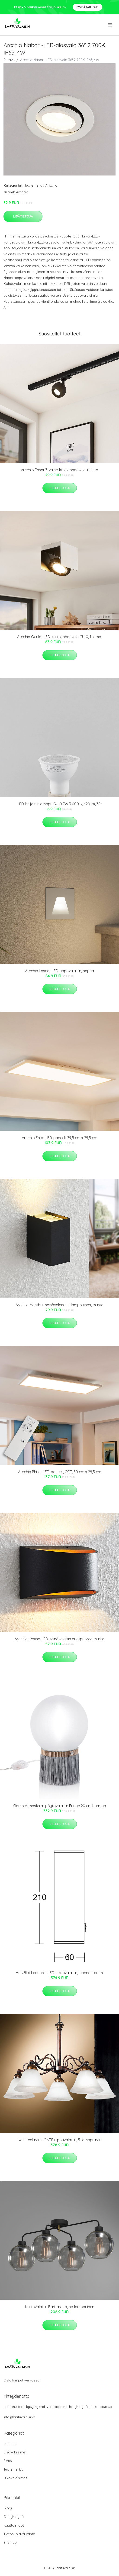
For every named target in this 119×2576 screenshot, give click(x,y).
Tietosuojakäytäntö (19, 2534)
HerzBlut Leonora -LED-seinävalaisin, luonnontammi (59, 1972)
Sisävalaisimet (14, 2452)
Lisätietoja (23, 216)
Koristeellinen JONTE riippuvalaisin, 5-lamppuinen (59, 2139)
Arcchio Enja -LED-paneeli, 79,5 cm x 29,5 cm (59, 1137)
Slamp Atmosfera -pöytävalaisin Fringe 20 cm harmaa (59, 1805)
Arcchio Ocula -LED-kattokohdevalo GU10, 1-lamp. (59, 636)
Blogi (7, 2508)
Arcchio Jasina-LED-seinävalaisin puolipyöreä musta (59, 1639)
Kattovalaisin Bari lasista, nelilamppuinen (59, 2306)
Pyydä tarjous (88, 7)
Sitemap (10, 2542)
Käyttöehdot (13, 2525)
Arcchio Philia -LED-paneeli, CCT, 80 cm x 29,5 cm (59, 1471)
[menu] (110, 24)
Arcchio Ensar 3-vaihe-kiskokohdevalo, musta (59, 470)
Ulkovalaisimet (15, 2478)
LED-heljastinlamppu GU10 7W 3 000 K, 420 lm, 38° (59, 804)
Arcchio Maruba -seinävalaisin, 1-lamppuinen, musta (59, 1305)
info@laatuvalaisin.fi (19, 2417)
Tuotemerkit (34, 185)
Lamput (9, 2443)
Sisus (7, 2461)
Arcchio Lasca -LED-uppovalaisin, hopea (59, 970)
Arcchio (51, 185)
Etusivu (9, 60)
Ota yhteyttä (13, 2516)
